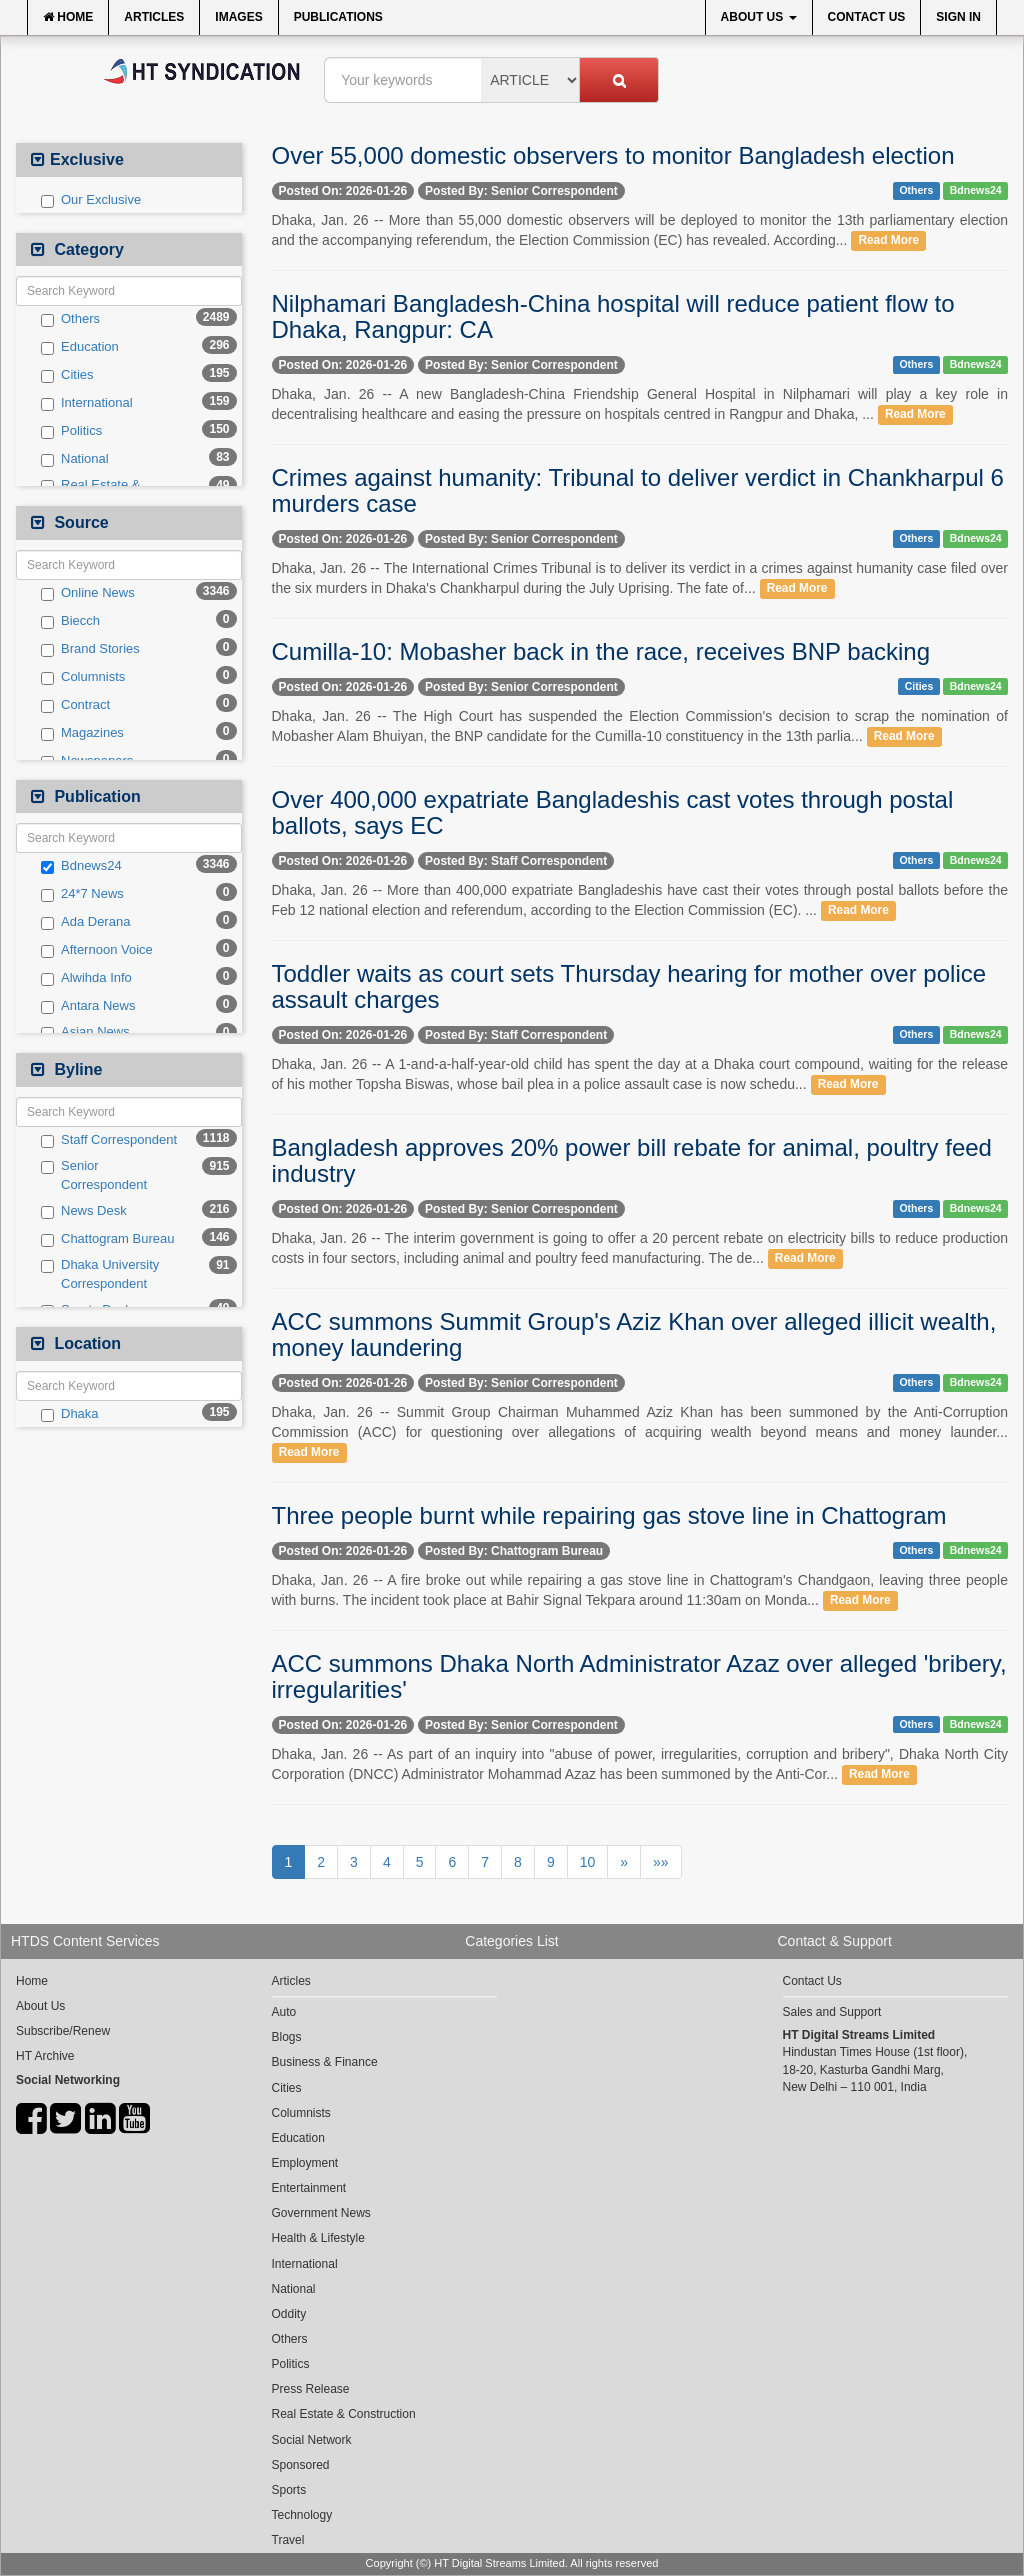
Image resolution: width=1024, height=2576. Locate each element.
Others (70, 319)
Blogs (287, 2037)
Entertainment (309, 2188)
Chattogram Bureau (107, 1239)
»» (661, 1862)
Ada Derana (85, 922)
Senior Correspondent (94, 1175)
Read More (888, 241)
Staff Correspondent (109, 1140)
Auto (284, 2012)
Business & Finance (325, 2062)
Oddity (289, 2314)
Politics (71, 431)
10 (588, 1862)
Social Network (312, 2440)
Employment (305, 2163)
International (87, 403)
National (75, 459)
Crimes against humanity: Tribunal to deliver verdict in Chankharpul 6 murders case (638, 490)
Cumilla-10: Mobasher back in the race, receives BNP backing (601, 651)
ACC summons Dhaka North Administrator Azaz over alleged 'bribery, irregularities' (639, 1676)
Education (80, 347)
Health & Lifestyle (318, 2238)
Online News (88, 593)
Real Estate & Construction (344, 2414)
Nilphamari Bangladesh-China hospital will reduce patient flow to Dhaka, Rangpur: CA (613, 316)
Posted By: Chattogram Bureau (514, 1551)
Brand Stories (90, 649)
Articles (154, 17)
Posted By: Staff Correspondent (516, 861)
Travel (288, 2540)
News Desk (84, 1211)
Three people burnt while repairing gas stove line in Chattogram (609, 1515)
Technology (302, 2515)
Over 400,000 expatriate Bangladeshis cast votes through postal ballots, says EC (613, 812)
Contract (75, 705)
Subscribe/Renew (63, 2031)
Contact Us (867, 17)
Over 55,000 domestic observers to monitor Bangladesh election (613, 155)
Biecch (70, 621)
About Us (759, 17)
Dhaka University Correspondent (100, 1274)
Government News (321, 2213)
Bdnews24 (81, 866)
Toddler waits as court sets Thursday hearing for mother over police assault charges (629, 986)
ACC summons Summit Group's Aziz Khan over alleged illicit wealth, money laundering (634, 1334)
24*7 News (82, 894)
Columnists (83, 677)
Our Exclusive (91, 200)
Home (68, 17)
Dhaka (70, 1414)
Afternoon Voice (97, 950)
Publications (338, 17)
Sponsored (301, 2465)
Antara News (88, 1006)
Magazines (82, 733)
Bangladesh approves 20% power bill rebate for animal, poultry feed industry (632, 1160)
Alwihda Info (86, 978)
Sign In (958, 17)
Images (238, 17)
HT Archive (45, 2056)
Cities (67, 375)
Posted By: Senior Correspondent (521, 191)
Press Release (311, 2389)
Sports (289, 2490)
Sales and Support (832, 2012)
